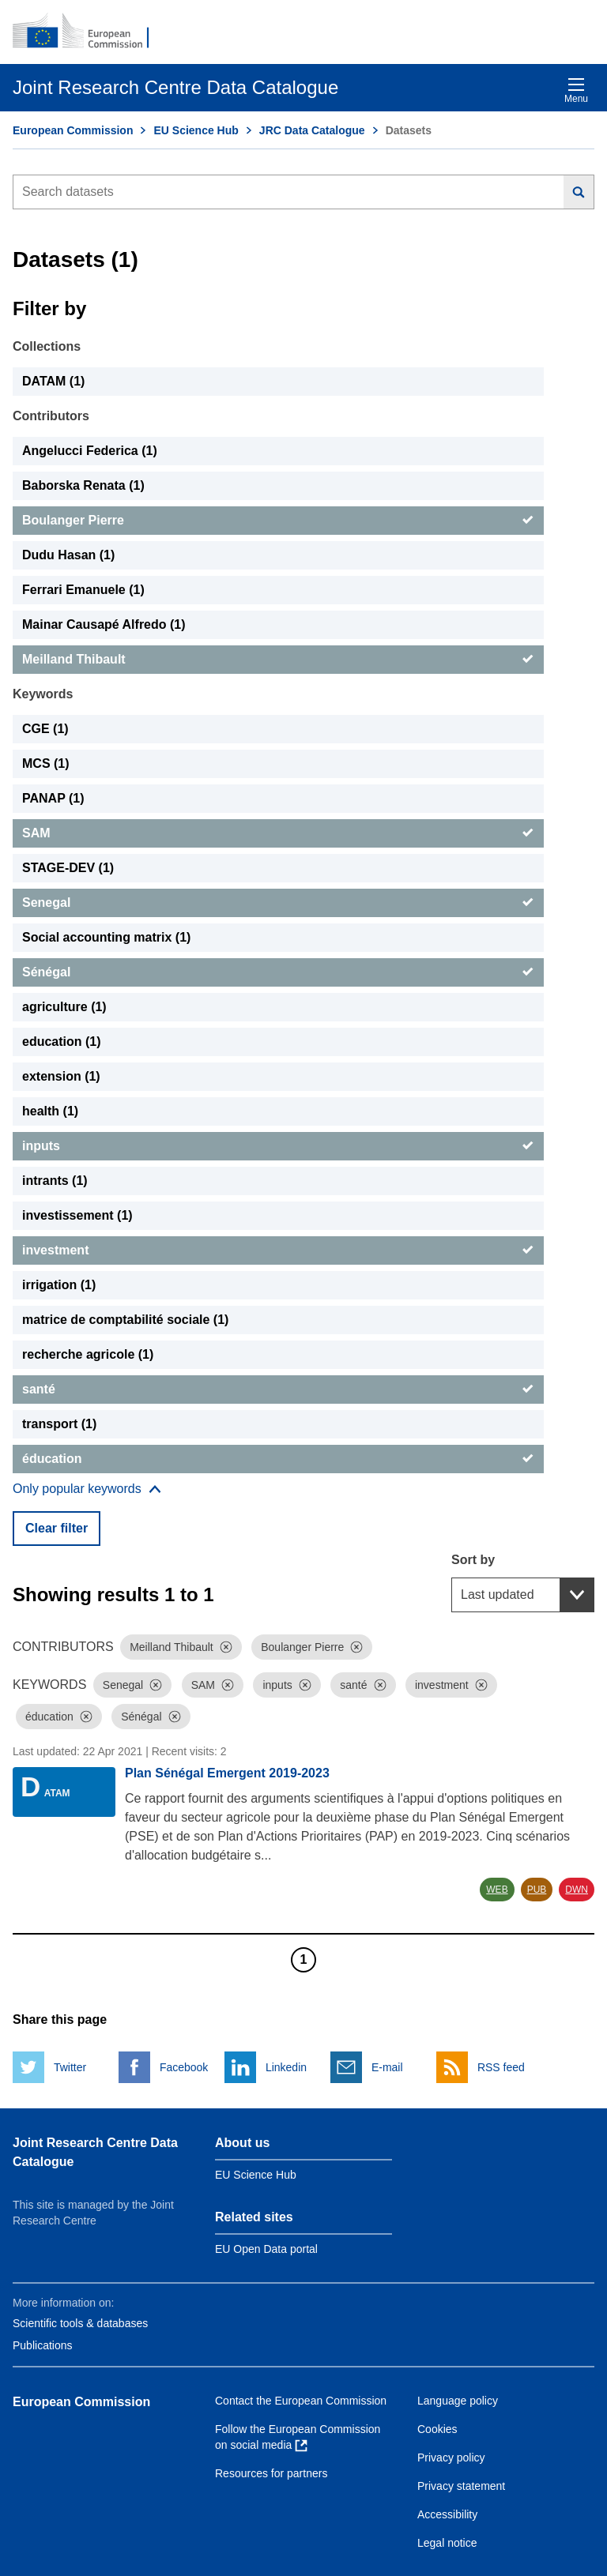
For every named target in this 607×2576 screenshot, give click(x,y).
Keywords (43, 694)
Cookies (437, 2429)
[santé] (278, 1389)
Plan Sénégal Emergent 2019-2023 (227, 1773)
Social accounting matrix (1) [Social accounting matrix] (106, 937)
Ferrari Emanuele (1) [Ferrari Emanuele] (83, 589)
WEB (496, 1889)
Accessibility (447, 2514)
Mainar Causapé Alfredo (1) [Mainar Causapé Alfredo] (104, 624)
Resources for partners (271, 2473)
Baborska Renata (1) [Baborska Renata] (83, 485)
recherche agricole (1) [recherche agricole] (87, 1354)
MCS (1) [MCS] (46, 763)
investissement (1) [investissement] (77, 1215)
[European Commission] (89, 32)
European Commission (73, 130)
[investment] (278, 1250)
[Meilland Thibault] (278, 659)
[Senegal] (278, 903)
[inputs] (278, 1146)
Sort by (473, 1559)
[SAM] (278, 833)
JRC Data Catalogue (312, 130)
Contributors (51, 416)
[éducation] (278, 1459)
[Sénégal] (278, 972)
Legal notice (447, 2543)
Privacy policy (451, 2457)
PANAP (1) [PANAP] (53, 798)
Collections (47, 346)
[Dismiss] (226, 1647)
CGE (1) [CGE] (45, 728)
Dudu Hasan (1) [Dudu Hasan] (68, 555)
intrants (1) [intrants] (55, 1180)
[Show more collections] (87, 1489)
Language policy (457, 2400)
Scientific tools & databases (80, 2323)
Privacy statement (461, 2486)
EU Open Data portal (266, 2249)
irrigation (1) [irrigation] (59, 1285)
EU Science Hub (195, 130)
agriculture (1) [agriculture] (64, 1006)
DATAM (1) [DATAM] (53, 381)
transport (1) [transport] (59, 1424)
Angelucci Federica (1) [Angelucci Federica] (89, 450)
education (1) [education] (61, 1041)
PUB (537, 1889)
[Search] (579, 192)
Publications (43, 2345)
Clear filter (56, 1528)
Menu (576, 90)
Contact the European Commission (300, 2400)
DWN (576, 1889)
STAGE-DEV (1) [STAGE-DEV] (68, 867)
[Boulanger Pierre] (278, 520)
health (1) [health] (50, 1111)
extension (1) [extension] (61, 1076)
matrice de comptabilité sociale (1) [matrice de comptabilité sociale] (125, 1319)
